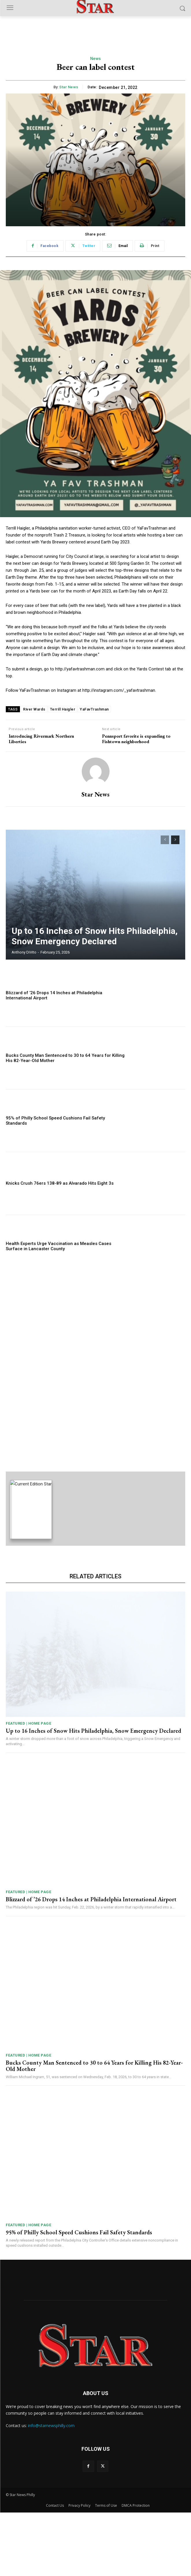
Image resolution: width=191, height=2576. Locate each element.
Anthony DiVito (24, 952)
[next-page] (175, 839)
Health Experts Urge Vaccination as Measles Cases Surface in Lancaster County (58, 1246)
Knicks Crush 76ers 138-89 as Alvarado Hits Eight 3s (60, 1183)
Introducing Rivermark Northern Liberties (41, 738)
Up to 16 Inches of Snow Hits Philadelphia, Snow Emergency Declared (95, 936)
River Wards (34, 709)
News (95, 58)
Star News (68, 87)
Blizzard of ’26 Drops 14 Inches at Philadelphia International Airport (91, 1963)
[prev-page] (165, 839)
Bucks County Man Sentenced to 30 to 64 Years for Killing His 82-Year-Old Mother (94, 2129)
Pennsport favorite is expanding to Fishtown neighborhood (136, 738)
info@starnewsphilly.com (51, 2489)
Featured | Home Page (28, 1787)
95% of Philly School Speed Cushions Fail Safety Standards (79, 2296)
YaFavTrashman (94, 709)
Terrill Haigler (62, 709)
